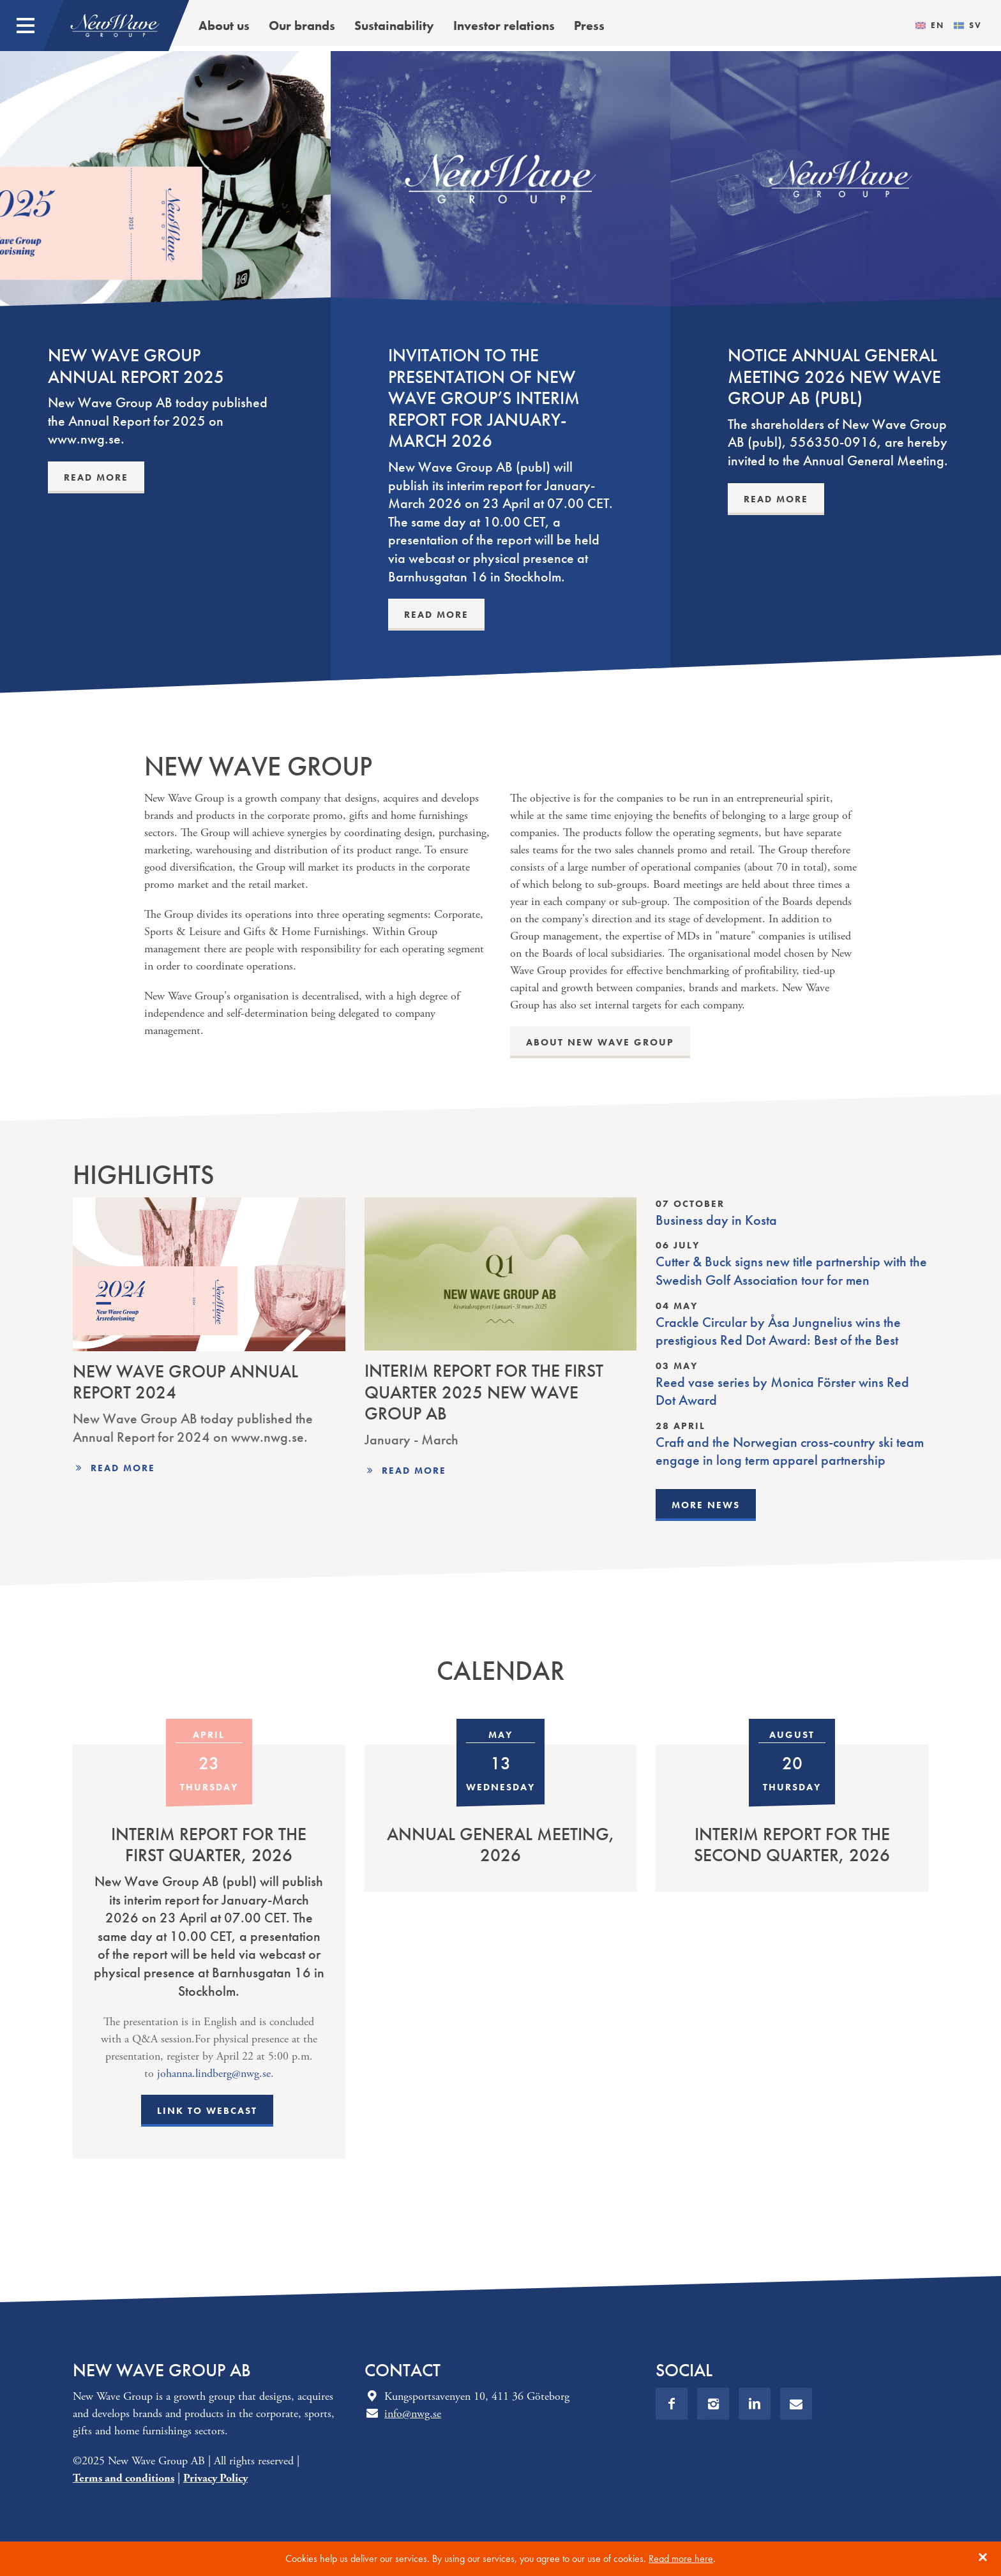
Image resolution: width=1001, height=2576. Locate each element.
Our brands (302, 25)
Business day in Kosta (716, 1220)
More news (706, 1505)
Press (589, 25)
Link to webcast (207, 2110)
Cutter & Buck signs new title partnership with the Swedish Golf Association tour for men (791, 1271)
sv (975, 25)
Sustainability (394, 25)
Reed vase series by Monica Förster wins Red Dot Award (782, 1392)
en (937, 25)
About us (224, 25)
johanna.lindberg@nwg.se (214, 2073)
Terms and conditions (123, 2478)
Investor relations (504, 25)
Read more (123, 1468)
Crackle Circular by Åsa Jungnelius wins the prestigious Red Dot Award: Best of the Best (778, 1332)
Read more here (681, 2558)
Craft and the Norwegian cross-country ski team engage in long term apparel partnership (790, 1452)
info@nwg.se (412, 2413)
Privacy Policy (215, 2478)
